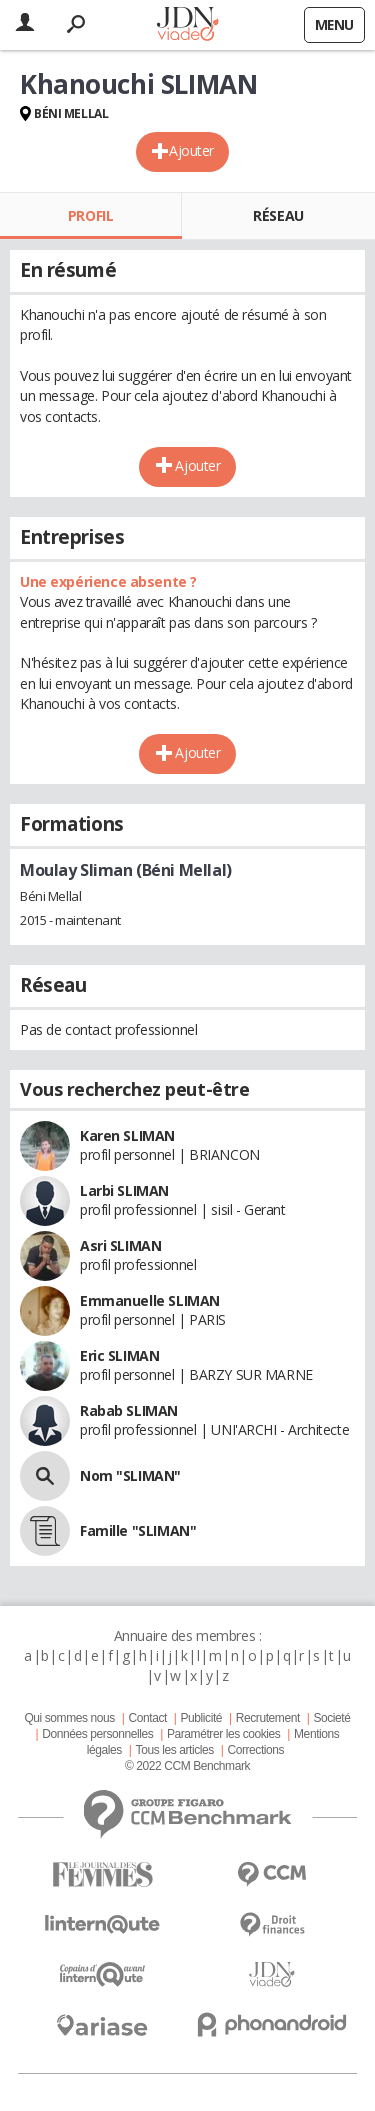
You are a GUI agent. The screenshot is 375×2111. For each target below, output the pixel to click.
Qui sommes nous (69, 1718)
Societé (331, 1718)
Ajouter (191, 150)
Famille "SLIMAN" (138, 1530)
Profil (90, 215)
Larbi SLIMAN (124, 1190)
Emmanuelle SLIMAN (150, 1300)
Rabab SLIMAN (129, 1410)
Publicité (202, 1718)
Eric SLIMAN (119, 1355)
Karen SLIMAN (127, 1135)
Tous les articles (175, 1750)
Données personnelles (97, 1734)
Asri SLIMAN (120, 1245)
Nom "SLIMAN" (130, 1475)
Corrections (255, 1750)
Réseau (278, 215)
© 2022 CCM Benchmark (187, 1766)
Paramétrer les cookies (223, 1734)
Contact (147, 1718)
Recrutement (268, 1718)
